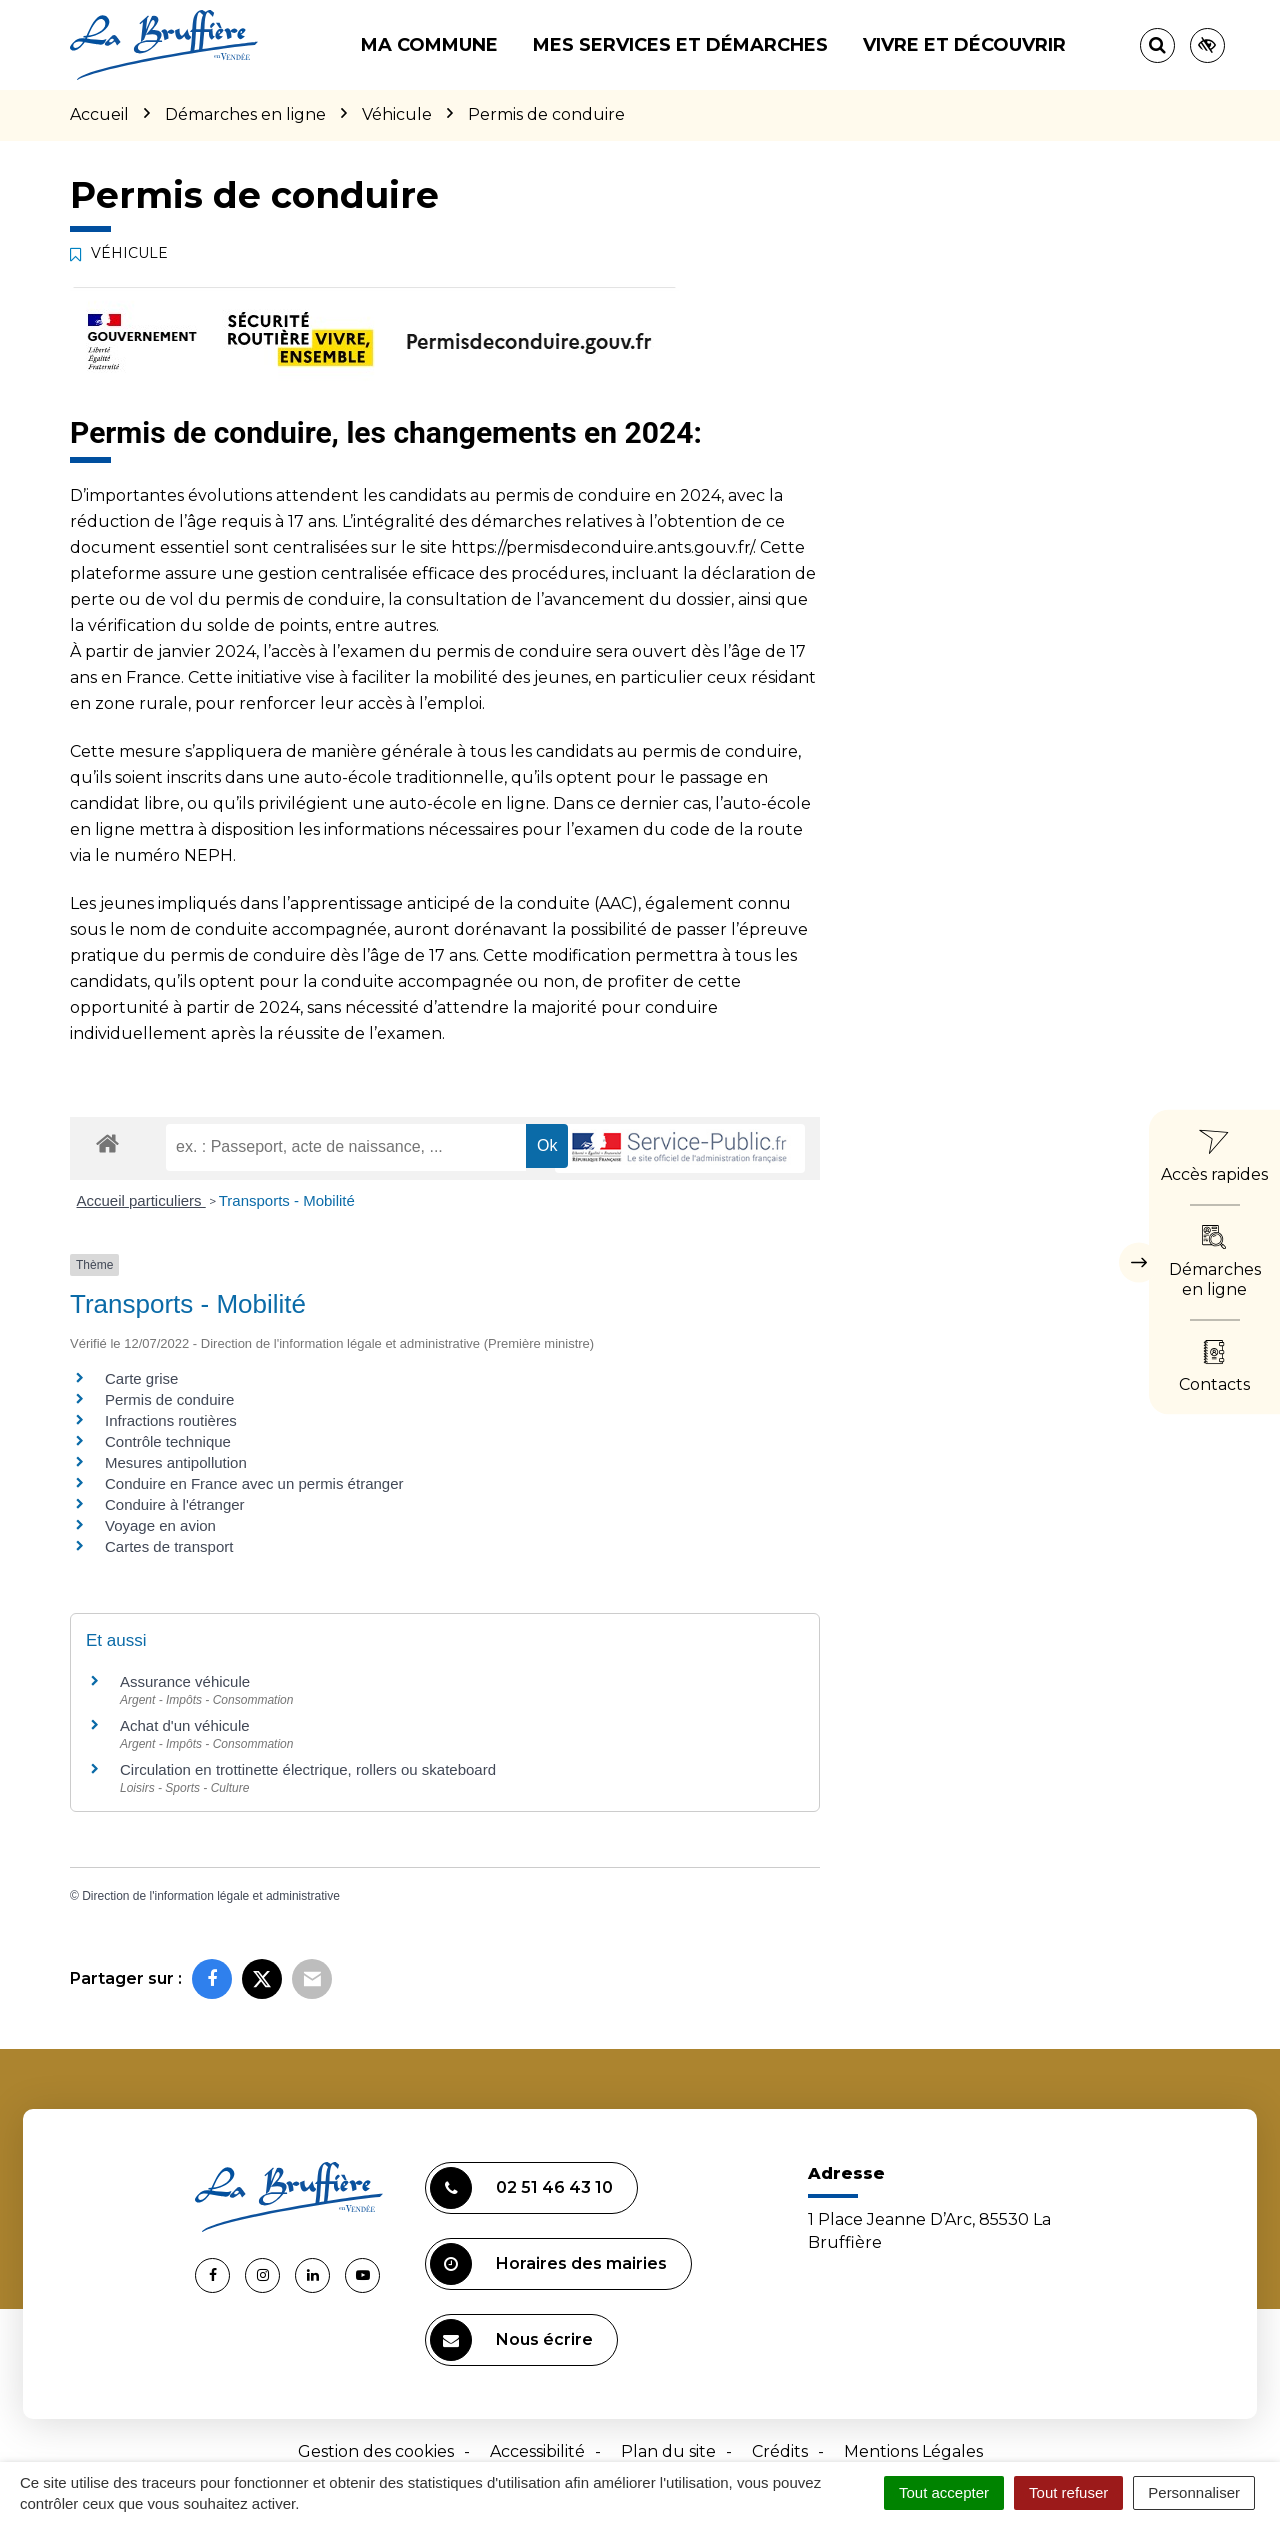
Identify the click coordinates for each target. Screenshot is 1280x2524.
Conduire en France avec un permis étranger (254, 1483)
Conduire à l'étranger (175, 1504)
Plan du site (668, 2451)
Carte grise (141, 1378)
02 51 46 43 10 (521, 2188)
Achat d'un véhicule (185, 1725)
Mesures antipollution (176, 1462)
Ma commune (429, 45)
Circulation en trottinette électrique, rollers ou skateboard (308, 1769)
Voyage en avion (160, 1525)
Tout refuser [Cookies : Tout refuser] (1068, 2492)
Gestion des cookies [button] (376, 2451)
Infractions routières (171, 1420)
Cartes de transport (169, 1546)
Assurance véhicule (185, 1681)
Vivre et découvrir (964, 45)
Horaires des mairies (548, 2264)
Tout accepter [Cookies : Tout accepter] (944, 2492)
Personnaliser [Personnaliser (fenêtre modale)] (1194, 2492)
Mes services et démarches (680, 45)
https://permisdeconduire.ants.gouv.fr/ (602, 547)
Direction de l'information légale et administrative (211, 1896)
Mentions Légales (913, 2451)
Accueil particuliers (141, 1200)
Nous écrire (511, 2340)
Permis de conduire (169, 1399)
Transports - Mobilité (287, 1200)
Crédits (780, 2451)
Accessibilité (537, 2451)
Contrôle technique (168, 1441)
